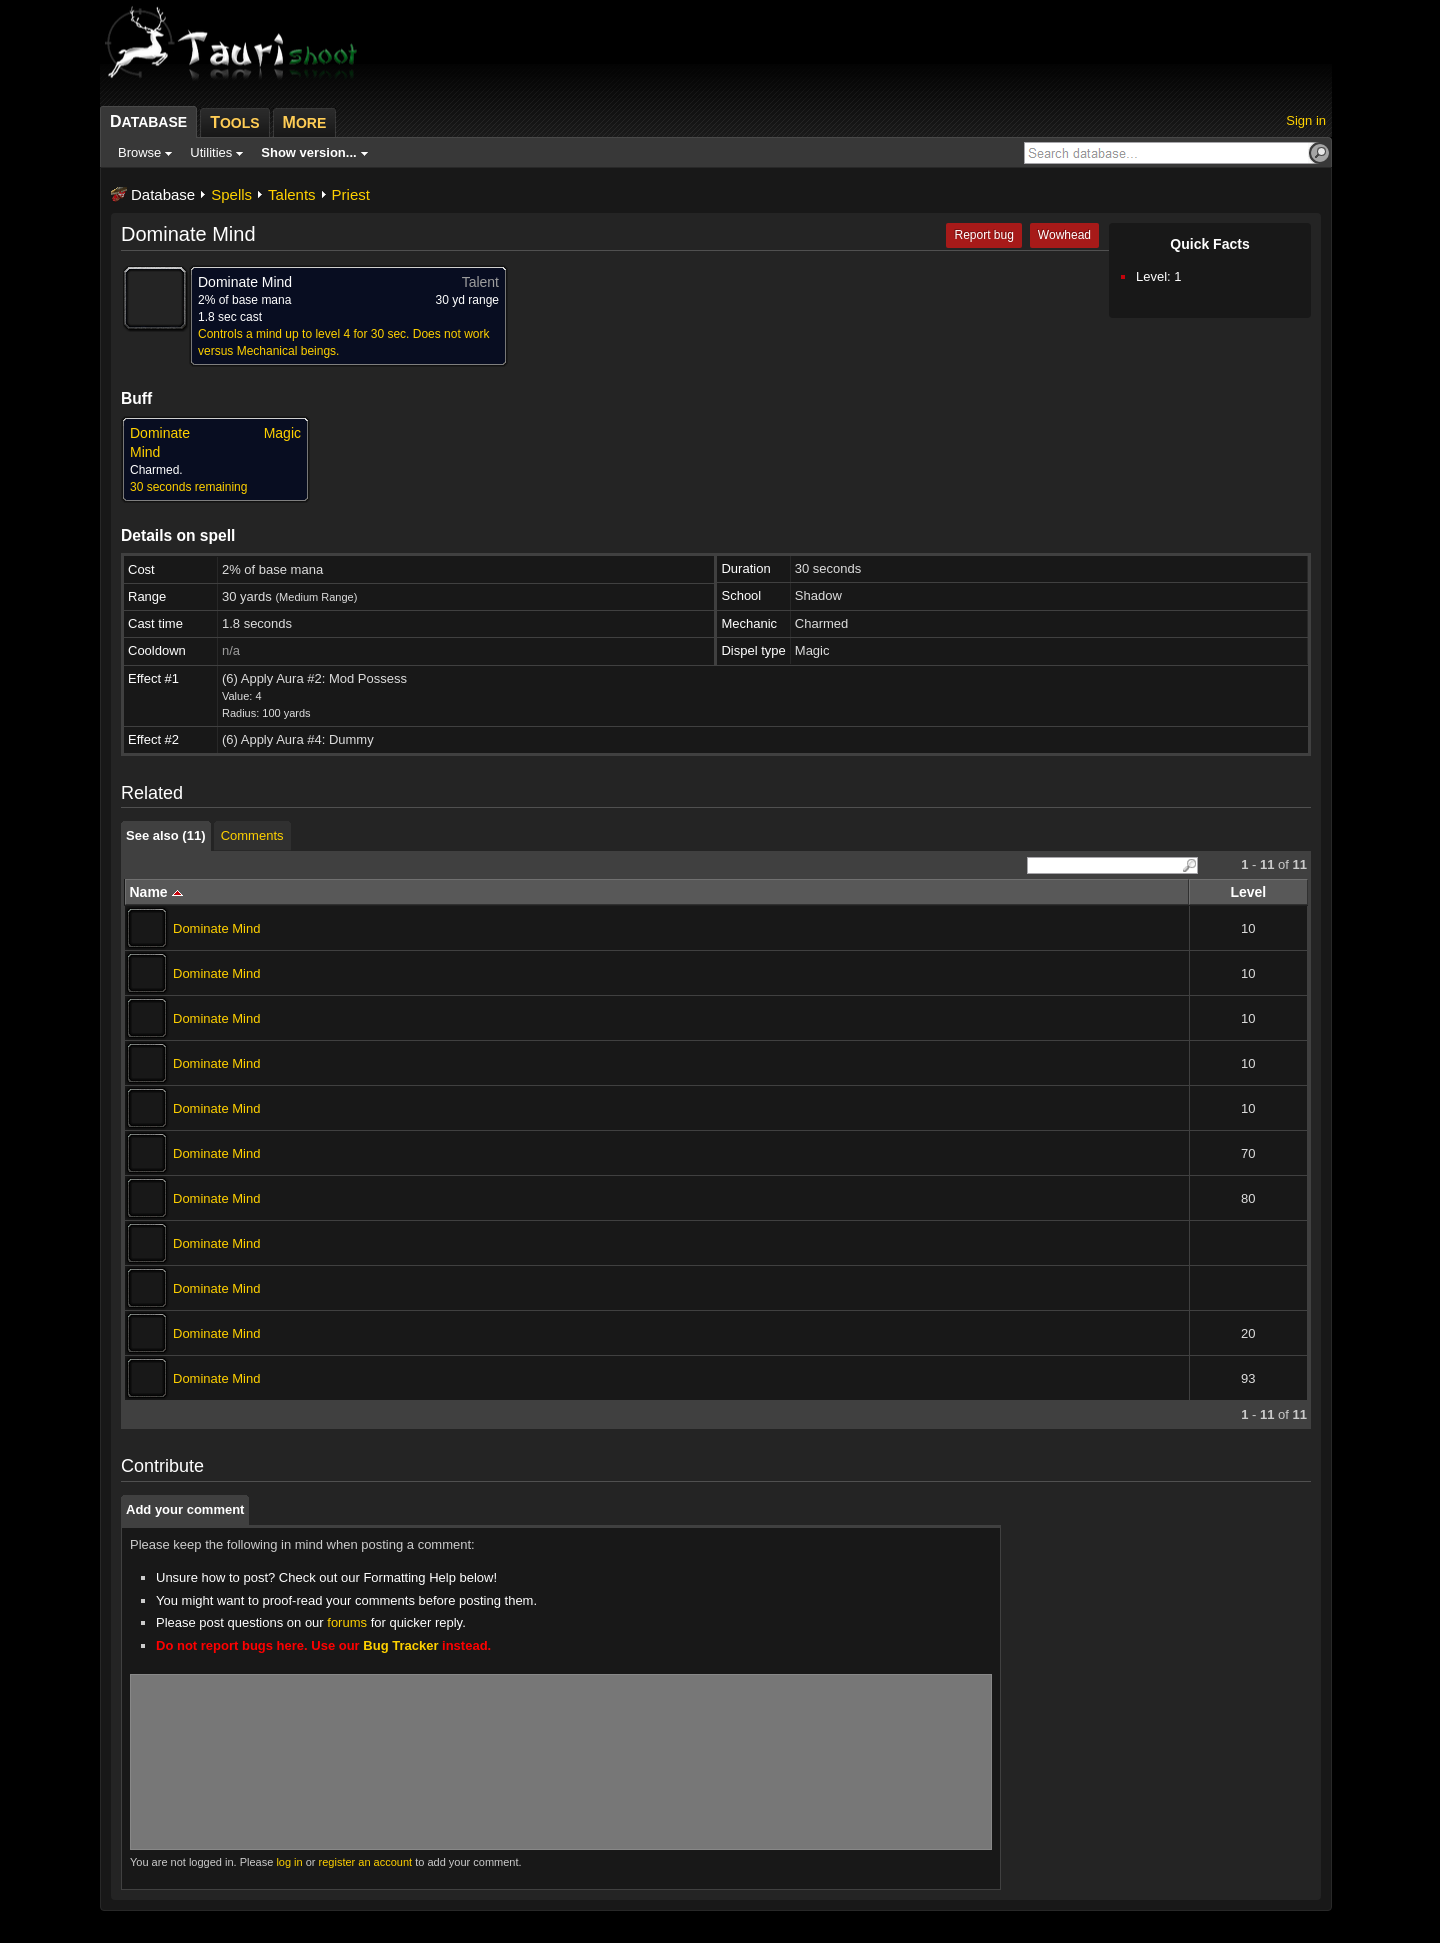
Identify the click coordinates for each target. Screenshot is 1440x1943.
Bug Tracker (400, 1645)
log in (289, 1862)
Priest (351, 194)
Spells (231, 194)
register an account (366, 1862)
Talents (292, 194)
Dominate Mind (216, 928)
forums (347, 1622)
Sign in (1306, 120)
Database (163, 194)
